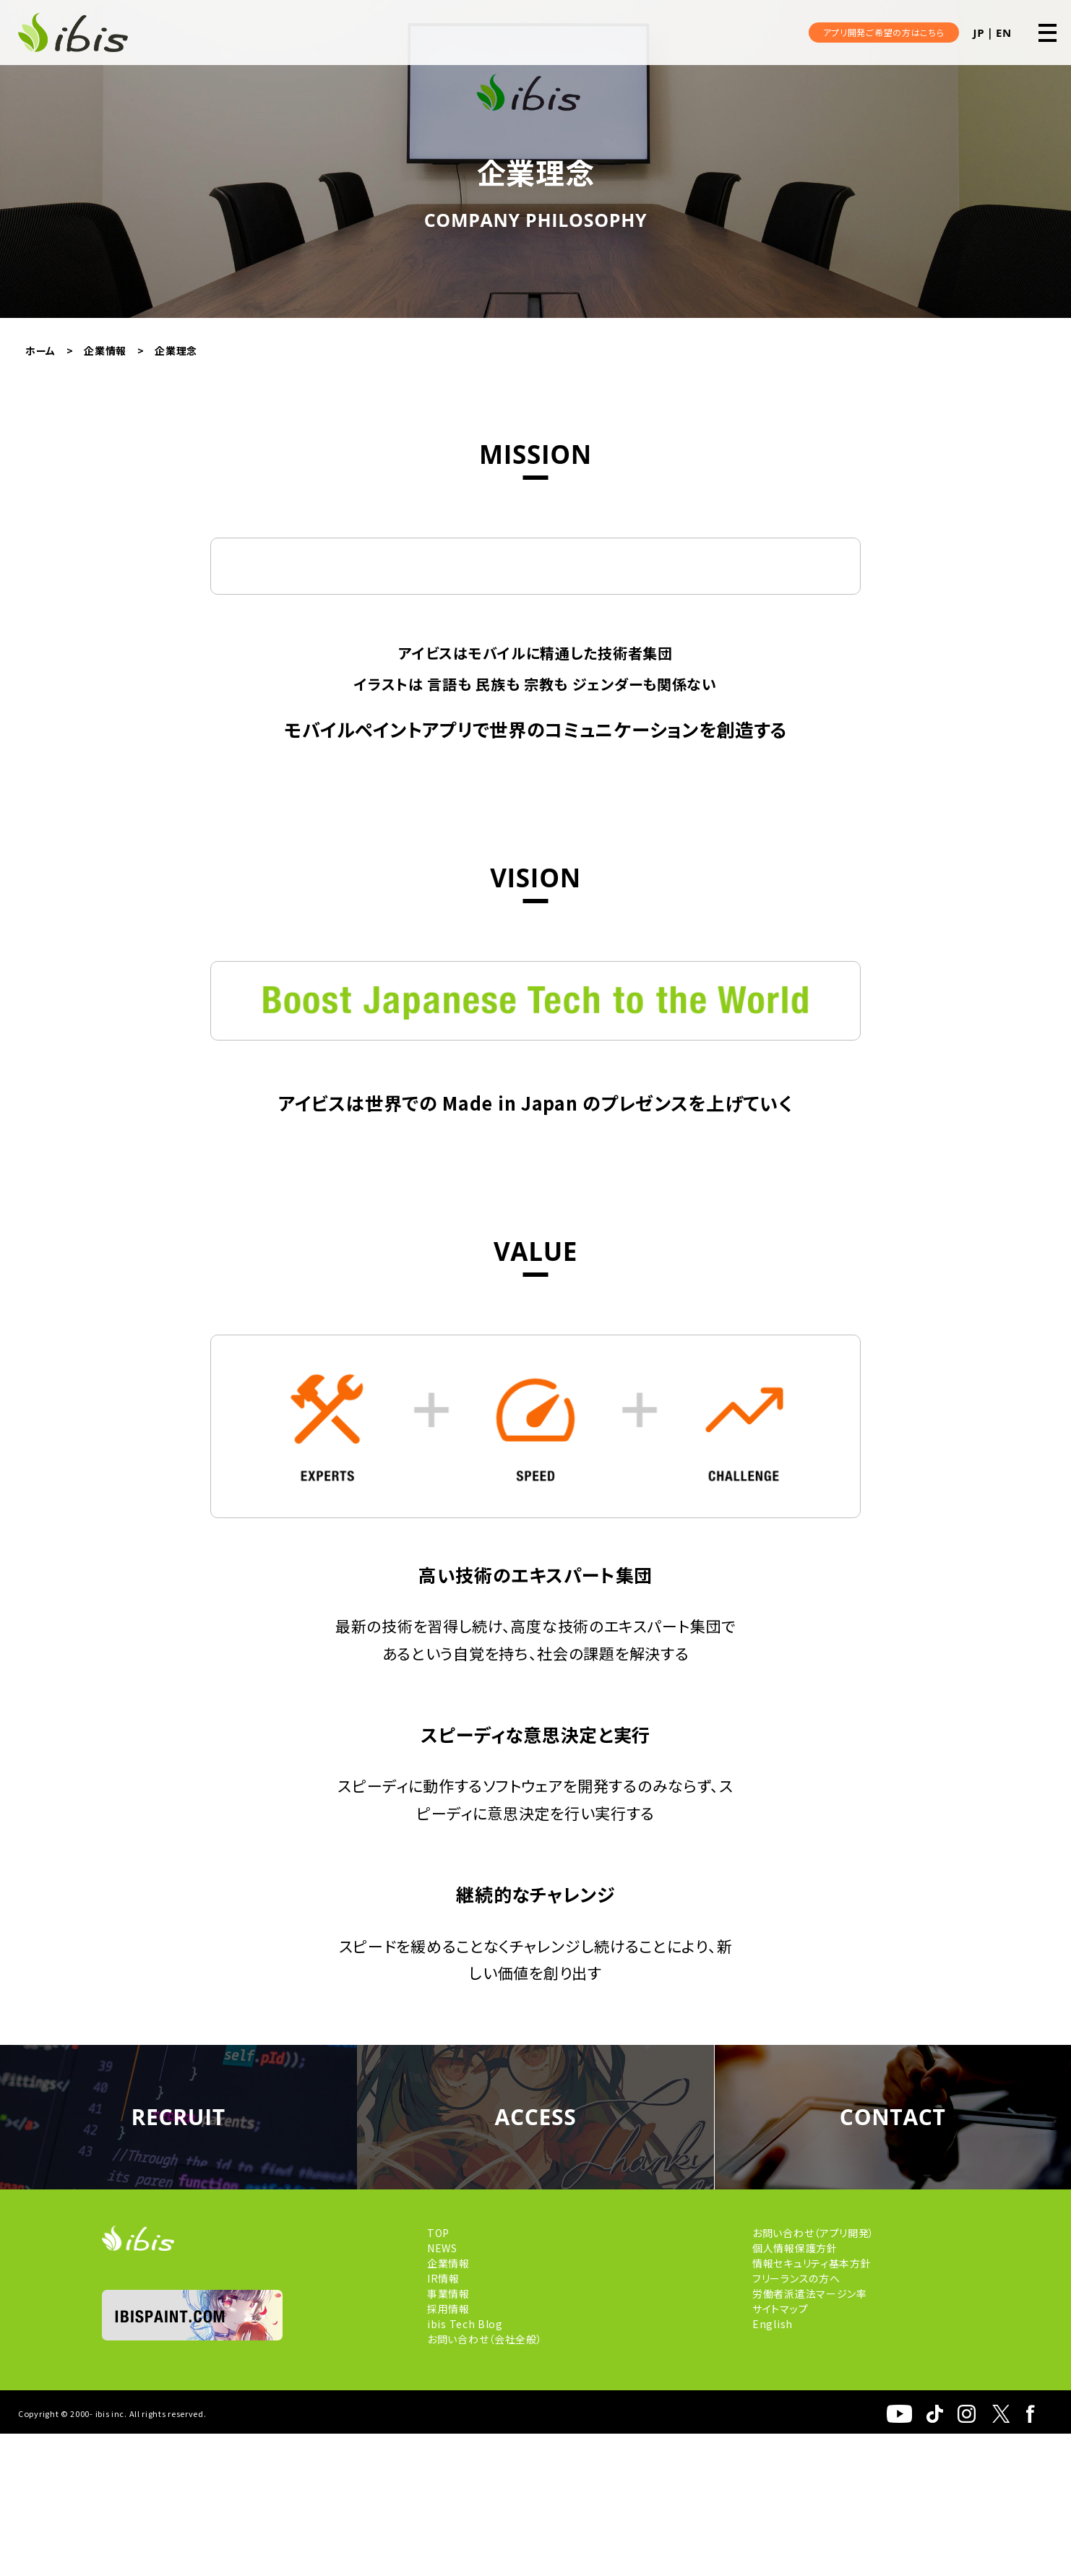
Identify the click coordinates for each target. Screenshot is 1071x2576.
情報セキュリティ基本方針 (811, 2405)
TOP (438, 2375)
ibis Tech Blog (465, 2466)
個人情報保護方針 (795, 2390)
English (772, 2466)
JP (979, 32)
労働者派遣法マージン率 (809, 2436)
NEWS (442, 2390)
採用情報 (448, 2451)
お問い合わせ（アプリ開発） (813, 2375)
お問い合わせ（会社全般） (484, 2481)
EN (1004, 32)
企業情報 (448, 2405)
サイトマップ (780, 2451)
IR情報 (443, 2420)
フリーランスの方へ (796, 2420)
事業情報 (448, 2436)
